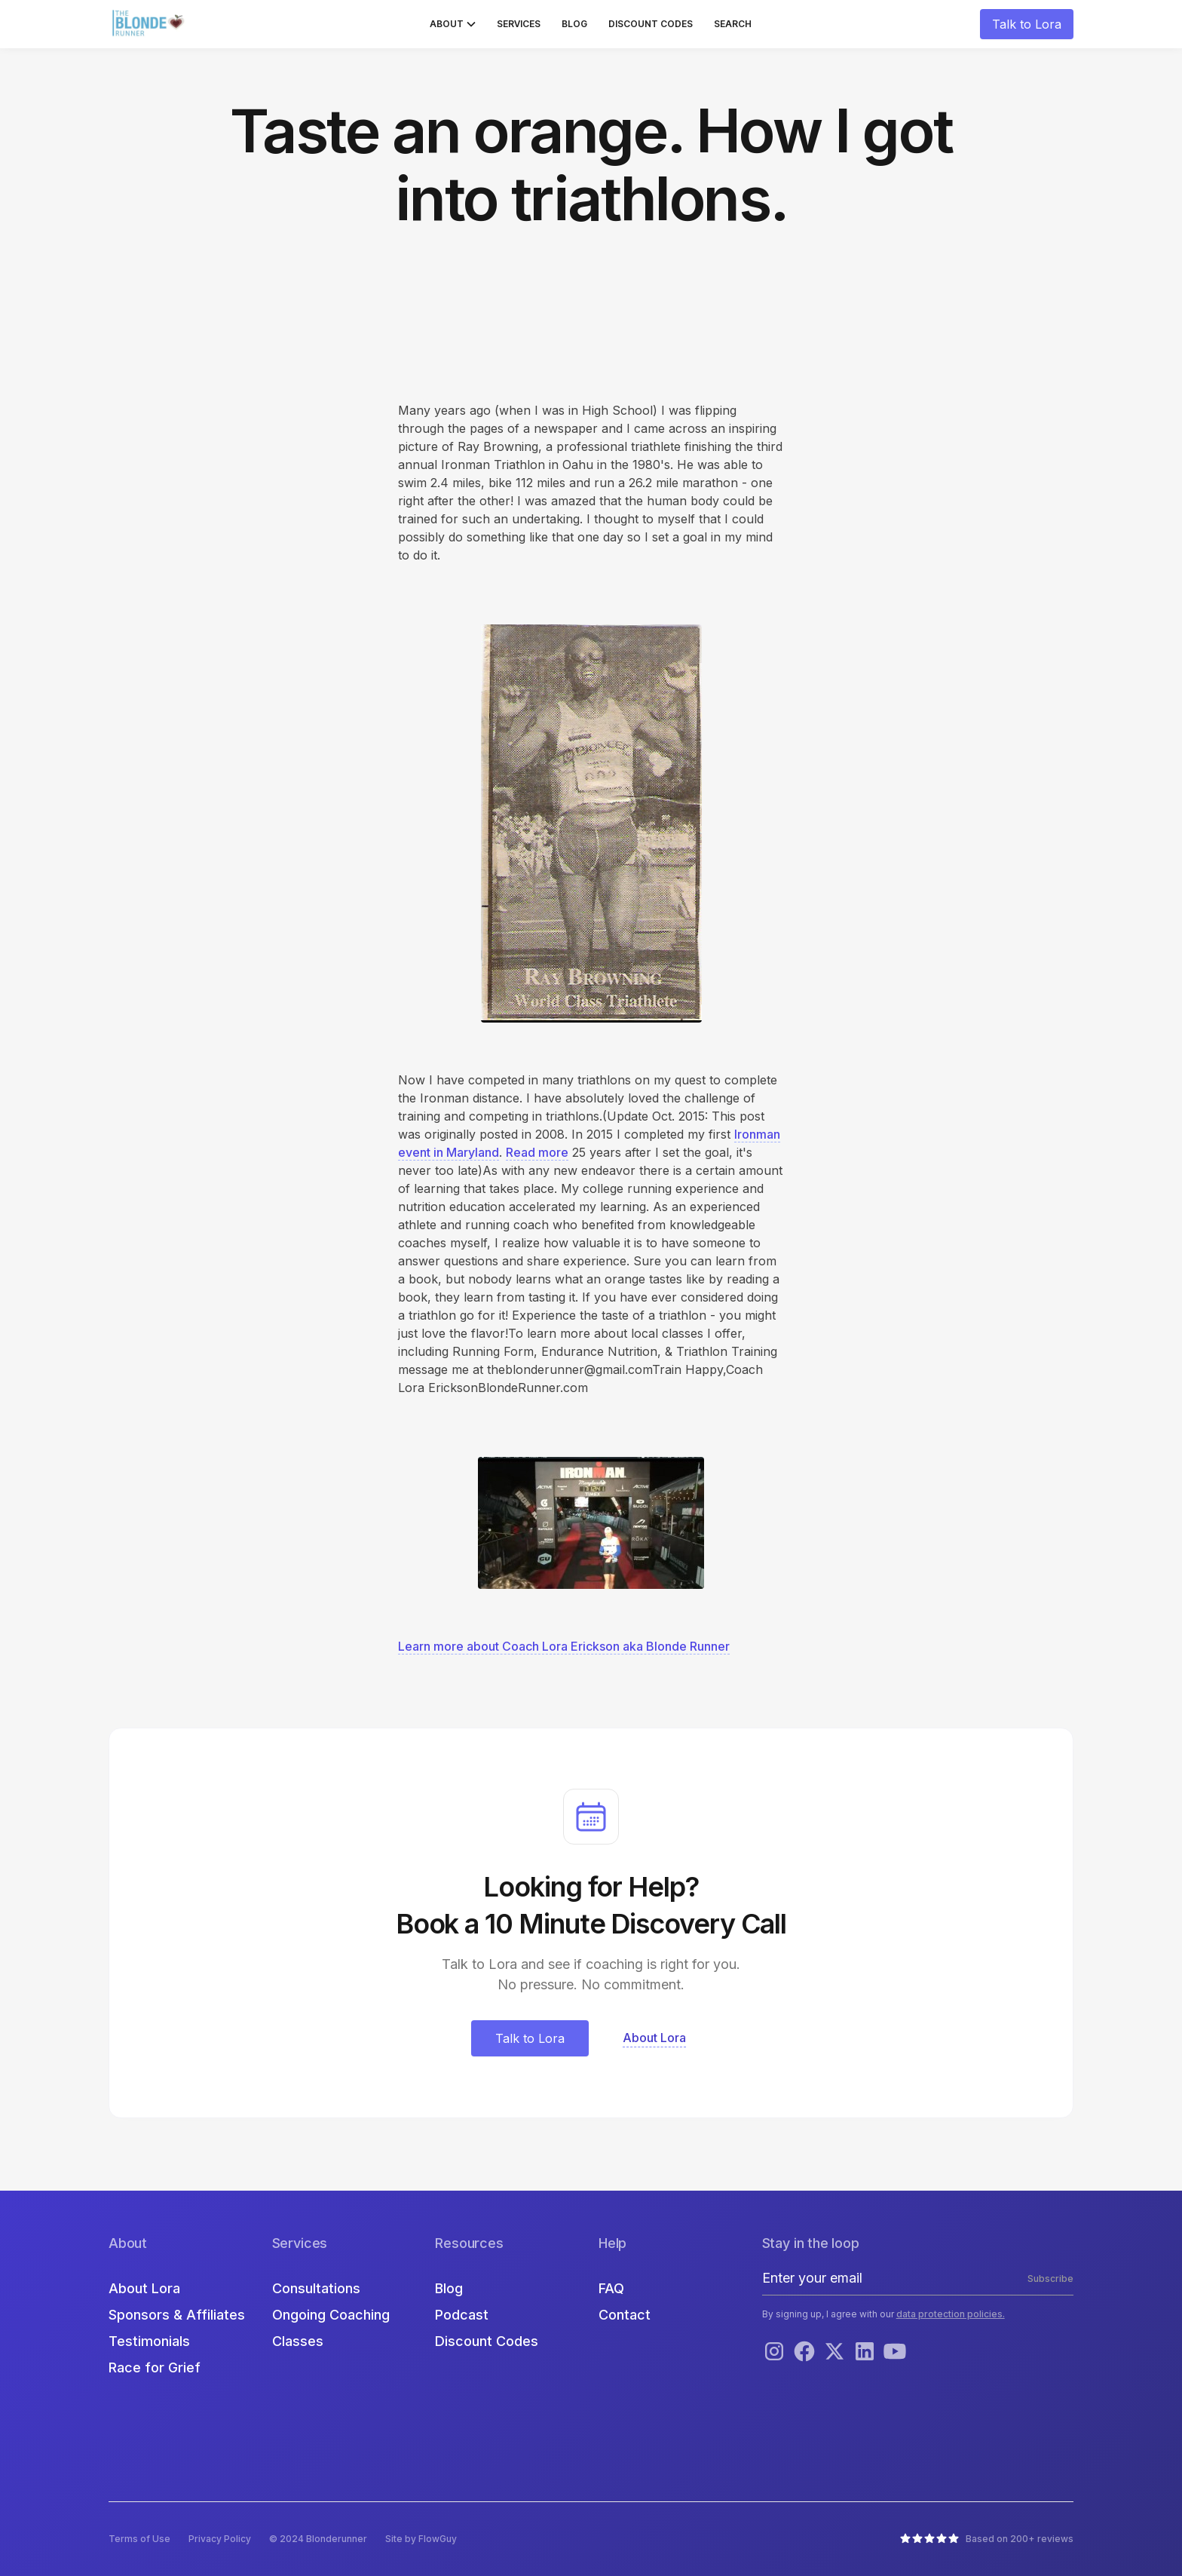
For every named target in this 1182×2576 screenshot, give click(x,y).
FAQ (611, 2288)
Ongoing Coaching (331, 2315)
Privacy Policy (219, 2538)
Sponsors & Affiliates (177, 2315)
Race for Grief (155, 2367)
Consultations (316, 2288)
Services (518, 23)
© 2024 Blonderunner (318, 2538)
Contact (625, 2315)
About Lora (144, 2288)
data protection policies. (950, 2314)
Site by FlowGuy (421, 2538)
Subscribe (1050, 2278)
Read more (537, 1152)
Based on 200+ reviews (1019, 2538)
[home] (150, 24)
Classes (297, 2341)
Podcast (461, 2315)
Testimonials (149, 2341)
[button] (452, 24)
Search (733, 23)
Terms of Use (139, 2538)
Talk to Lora (1026, 24)
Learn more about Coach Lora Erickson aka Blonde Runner (564, 1646)
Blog (574, 23)
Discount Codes (650, 23)
